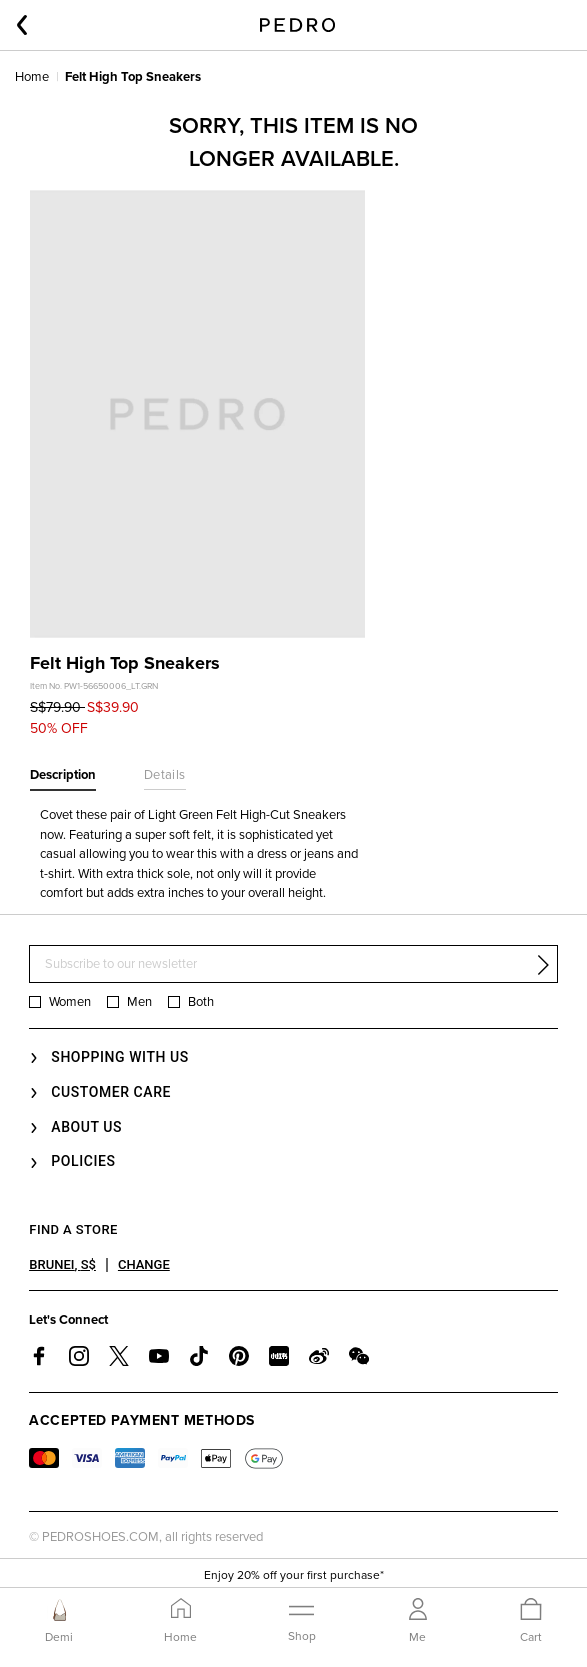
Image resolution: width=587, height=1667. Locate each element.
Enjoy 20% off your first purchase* (294, 1575)
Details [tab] (165, 775)
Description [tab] (63, 775)
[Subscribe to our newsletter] (293, 964)
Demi (59, 1637)
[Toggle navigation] (302, 1620)
